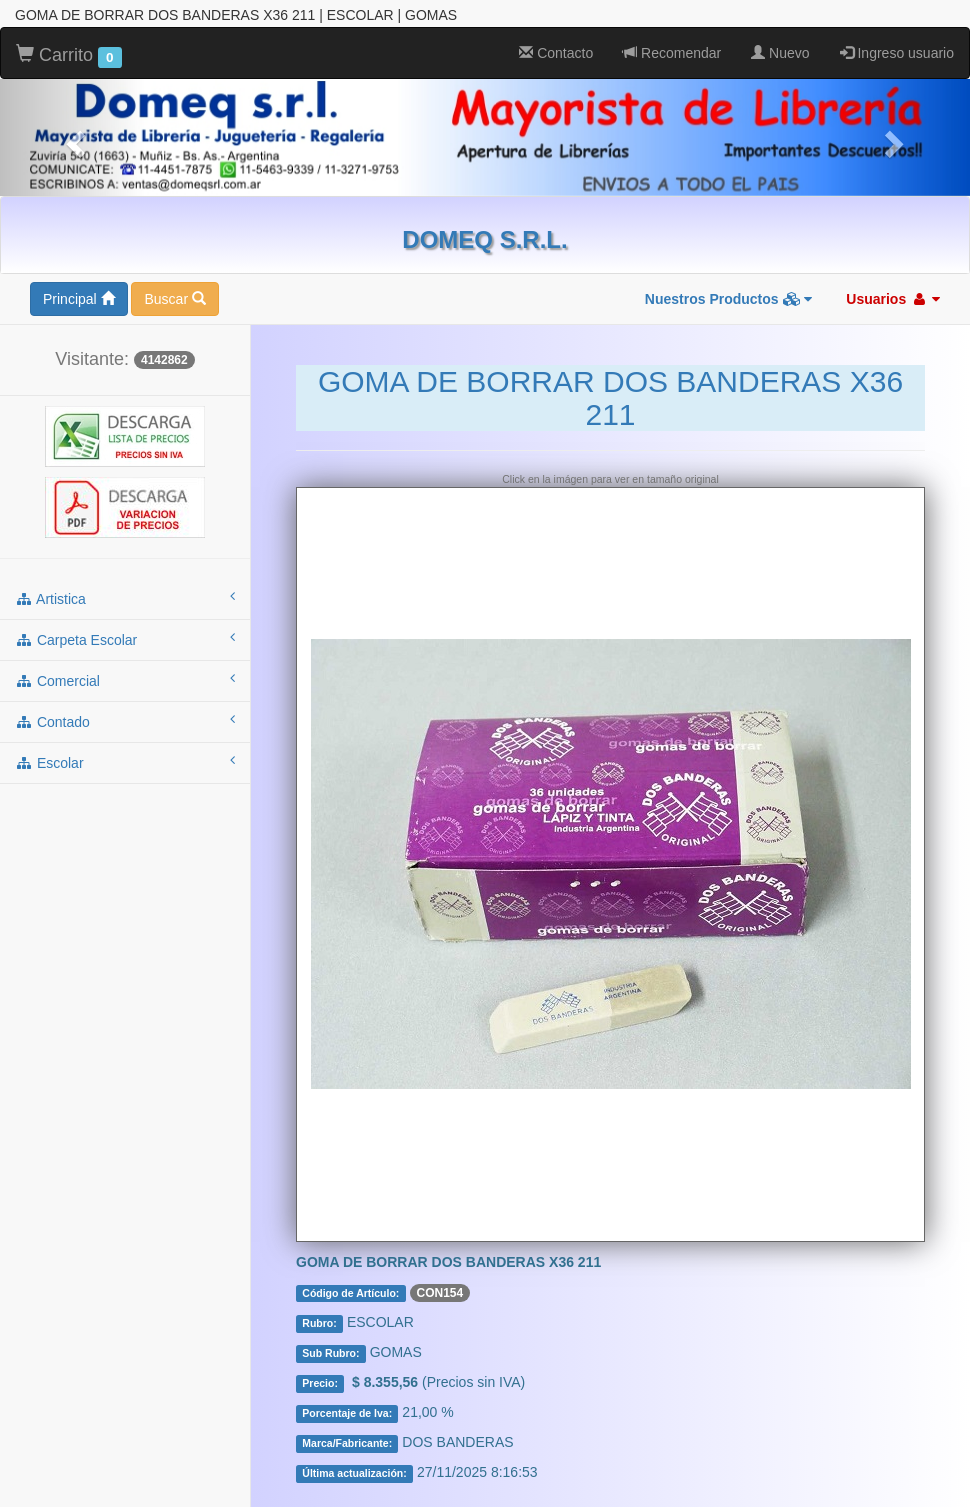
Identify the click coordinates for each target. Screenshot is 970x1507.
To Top (934, 1471)
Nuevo (780, 53)
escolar (125, 762)
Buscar (174, 299)
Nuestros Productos (729, 299)
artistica (125, 598)
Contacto (556, 53)
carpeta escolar (125, 639)
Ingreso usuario (897, 53)
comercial (125, 680)
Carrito (69, 56)
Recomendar (672, 53)
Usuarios (893, 299)
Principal (79, 299)
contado (125, 721)
